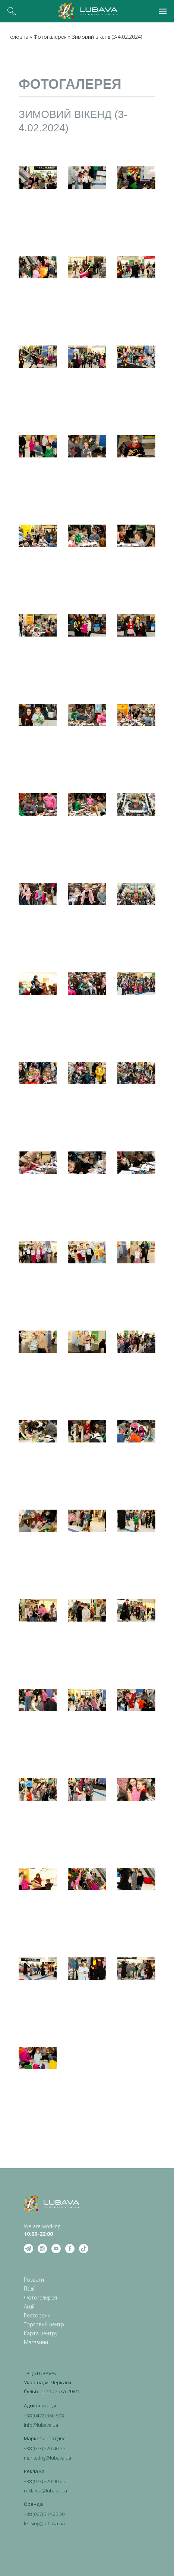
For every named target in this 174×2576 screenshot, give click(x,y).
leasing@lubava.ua (44, 2523)
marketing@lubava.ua (47, 2457)
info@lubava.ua (41, 2425)
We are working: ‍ (42, 2230)
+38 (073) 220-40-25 (44, 2448)
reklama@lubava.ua (45, 2490)
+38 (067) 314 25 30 (44, 2514)
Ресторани (37, 2315)
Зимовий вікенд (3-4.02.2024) (107, 36)
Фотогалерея (50, 36)
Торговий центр (44, 2324)
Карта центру (40, 2333)
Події (29, 2288)
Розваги (34, 2279)
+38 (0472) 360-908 (44, 2415)
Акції (29, 2306)
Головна (17, 36)
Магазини (36, 2342)
